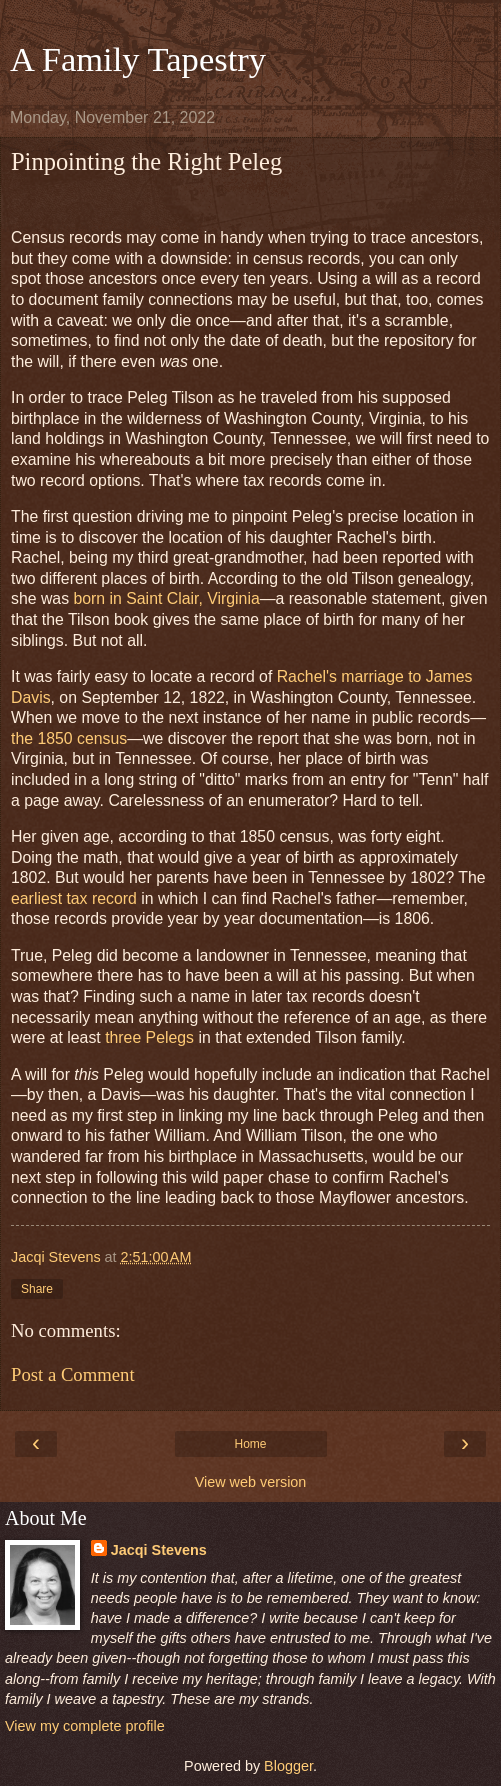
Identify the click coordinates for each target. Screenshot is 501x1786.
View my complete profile (85, 1726)
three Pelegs (149, 1037)
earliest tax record (74, 898)
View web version (251, 1482)
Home (250, 1444)
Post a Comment (73, 1374)
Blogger (288, 1766)
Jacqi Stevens (159, 1550)
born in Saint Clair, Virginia (166, 598)
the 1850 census (69, 738)
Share (37, 1289)
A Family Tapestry (138, 59)
